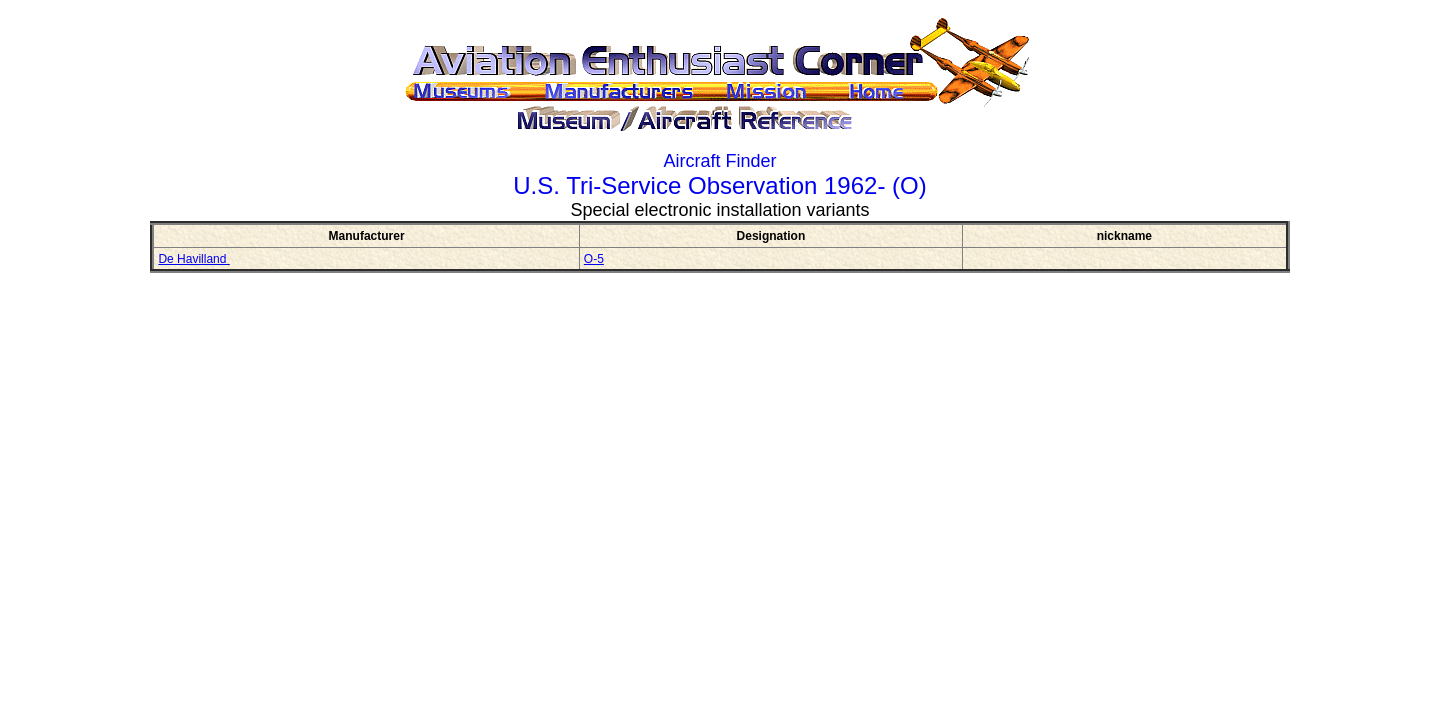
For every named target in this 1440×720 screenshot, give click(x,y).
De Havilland (193, 259)
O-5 (594, 259)
